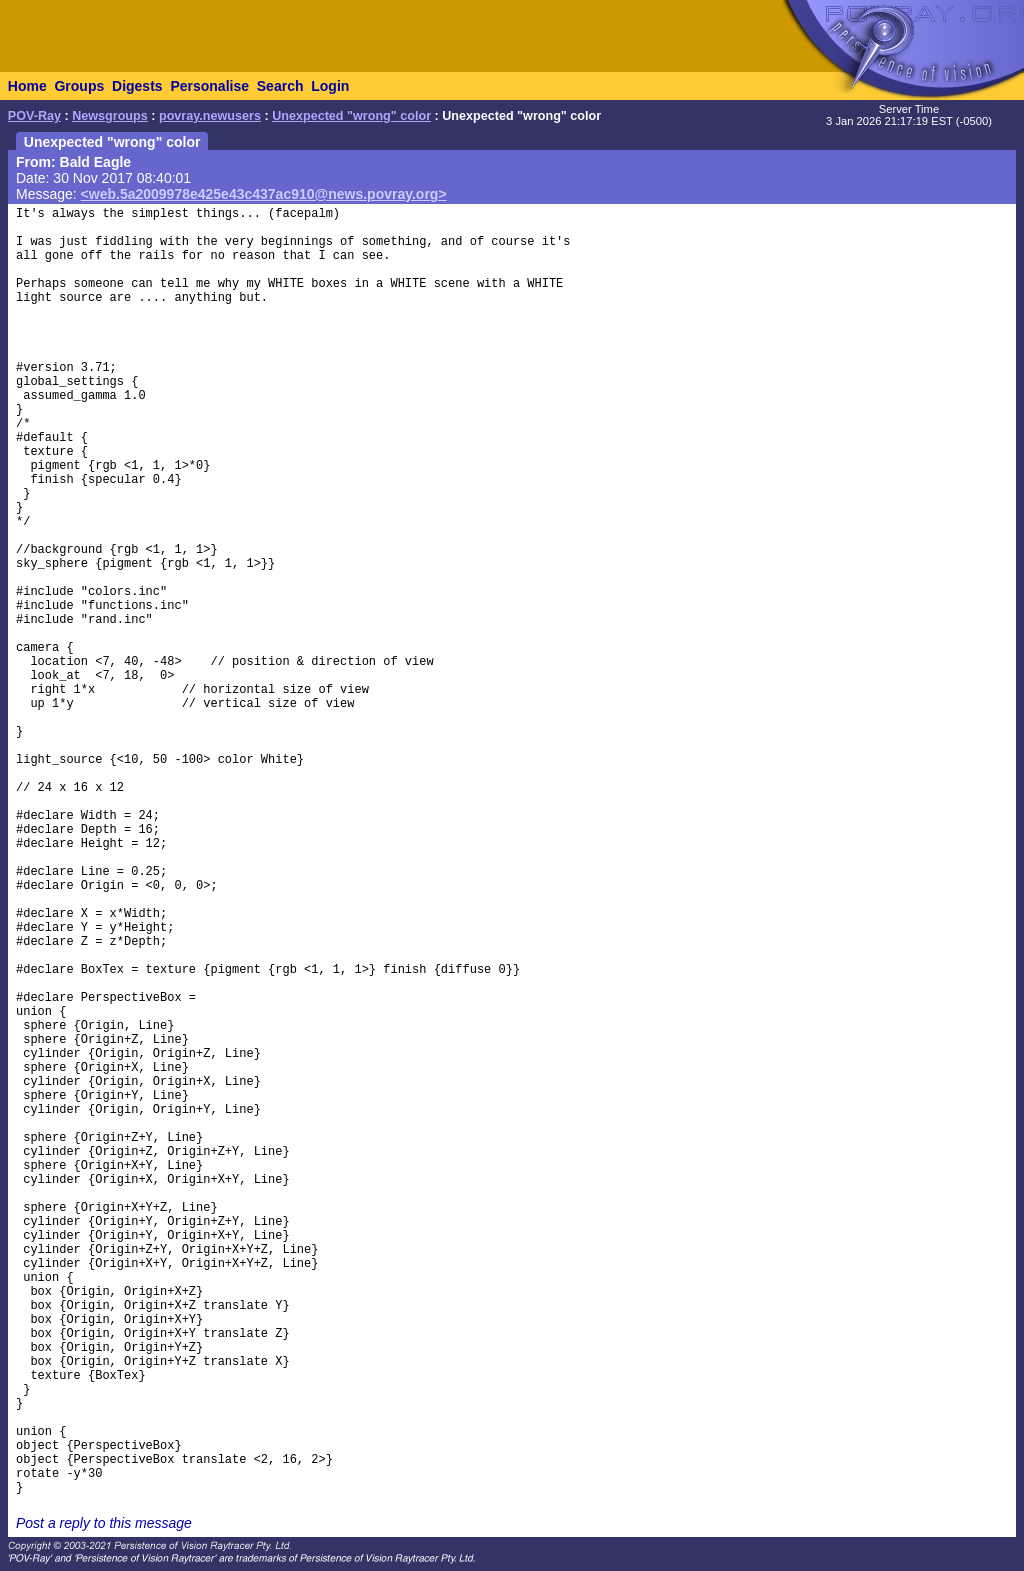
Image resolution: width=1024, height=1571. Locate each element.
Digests (137, 86)
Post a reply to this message (104, 1523)
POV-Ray (34, 116)
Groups (79, 86)
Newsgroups (110, 116)
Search (280, 86)
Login (330, 86)
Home (27, 86)
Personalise (209, 86)
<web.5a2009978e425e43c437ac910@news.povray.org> (264, 194)
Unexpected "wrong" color (351, 116)
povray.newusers (210, 116)
